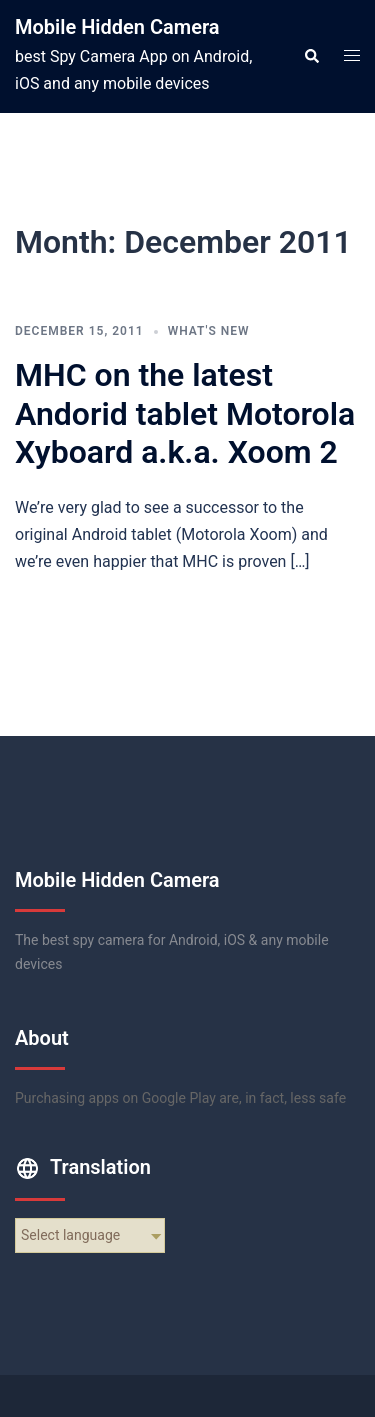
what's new (209, 331)
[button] (311, 56)
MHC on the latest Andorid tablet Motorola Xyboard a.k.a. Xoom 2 (185, 413)
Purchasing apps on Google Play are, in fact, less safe (180, 1098)
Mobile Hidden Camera (117, 27)
